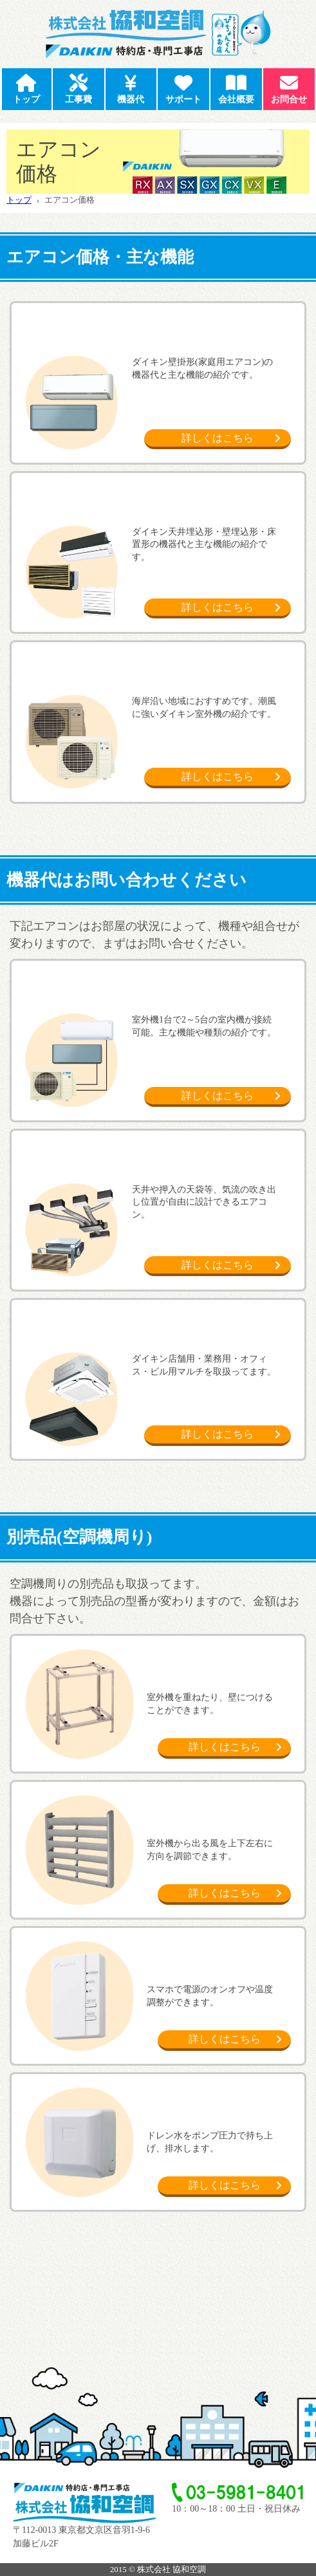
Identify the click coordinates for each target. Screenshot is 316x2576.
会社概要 (236, 87)
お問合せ (289, 87)
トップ (19, 200)
